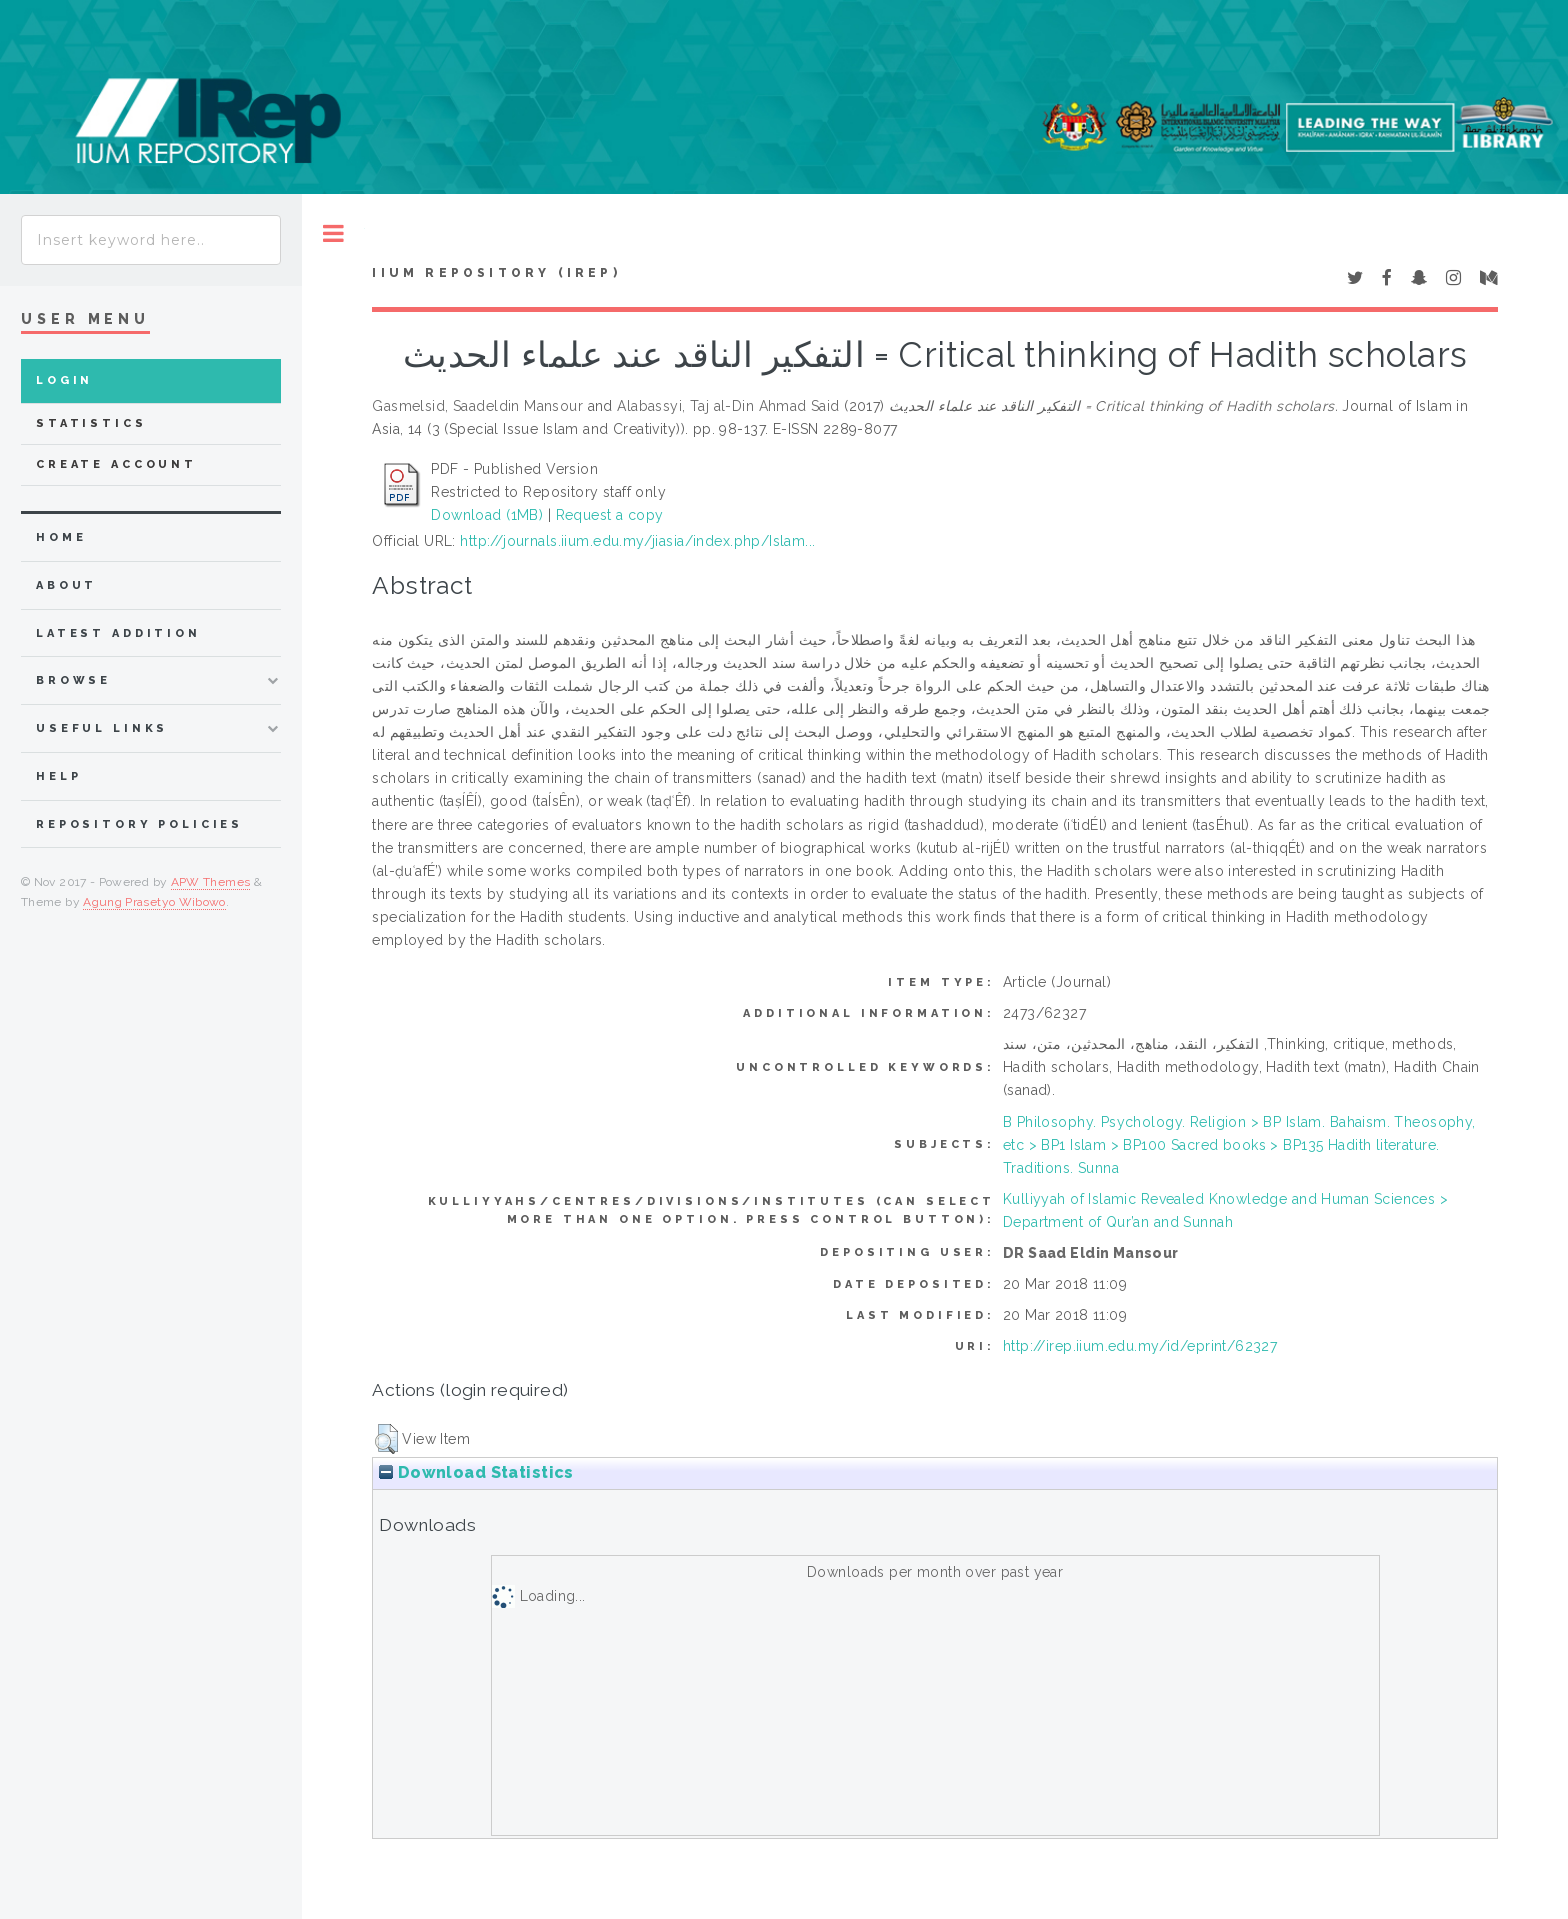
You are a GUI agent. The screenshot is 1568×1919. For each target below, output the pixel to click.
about (66, 585)
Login (64, 380)
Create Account (116, 464)
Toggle (333, 233)
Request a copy (610, 515)
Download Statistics (476, 1472)
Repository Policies (139, 824)
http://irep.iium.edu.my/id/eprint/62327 (1140, 1346)
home (61, 537)
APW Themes (211, 882)
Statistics (91, 423)
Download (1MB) (487, 515)
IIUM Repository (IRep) (496, 273)
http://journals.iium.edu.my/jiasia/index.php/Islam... (637, 541)
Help (58, 776)
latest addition (118, 633)
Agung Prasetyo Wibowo (154, 902)
